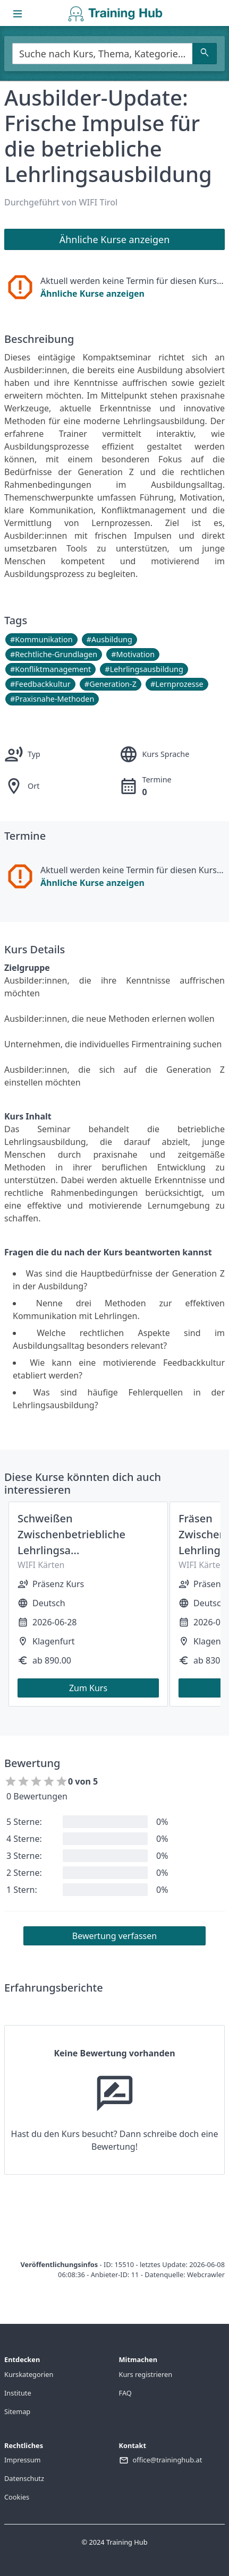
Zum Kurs (88, 1688)
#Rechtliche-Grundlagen (53, 654)
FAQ (125, 2393)
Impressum (22, 2460)
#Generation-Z (110, 684)
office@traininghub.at (167, 2460)
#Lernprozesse (176, 684)
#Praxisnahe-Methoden (52, 699)
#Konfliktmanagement (50, 669)
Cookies (16, 2497)
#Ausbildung (109, 639)
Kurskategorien (28, 2374)
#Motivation (133, 654)
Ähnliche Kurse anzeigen (92, 293)
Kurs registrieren (146, 2374)
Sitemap (17, 2411)
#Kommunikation (41, 639)
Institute (17, 2393)
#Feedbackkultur (40, 684)
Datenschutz (24, 2478)
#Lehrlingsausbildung (144, 669)
